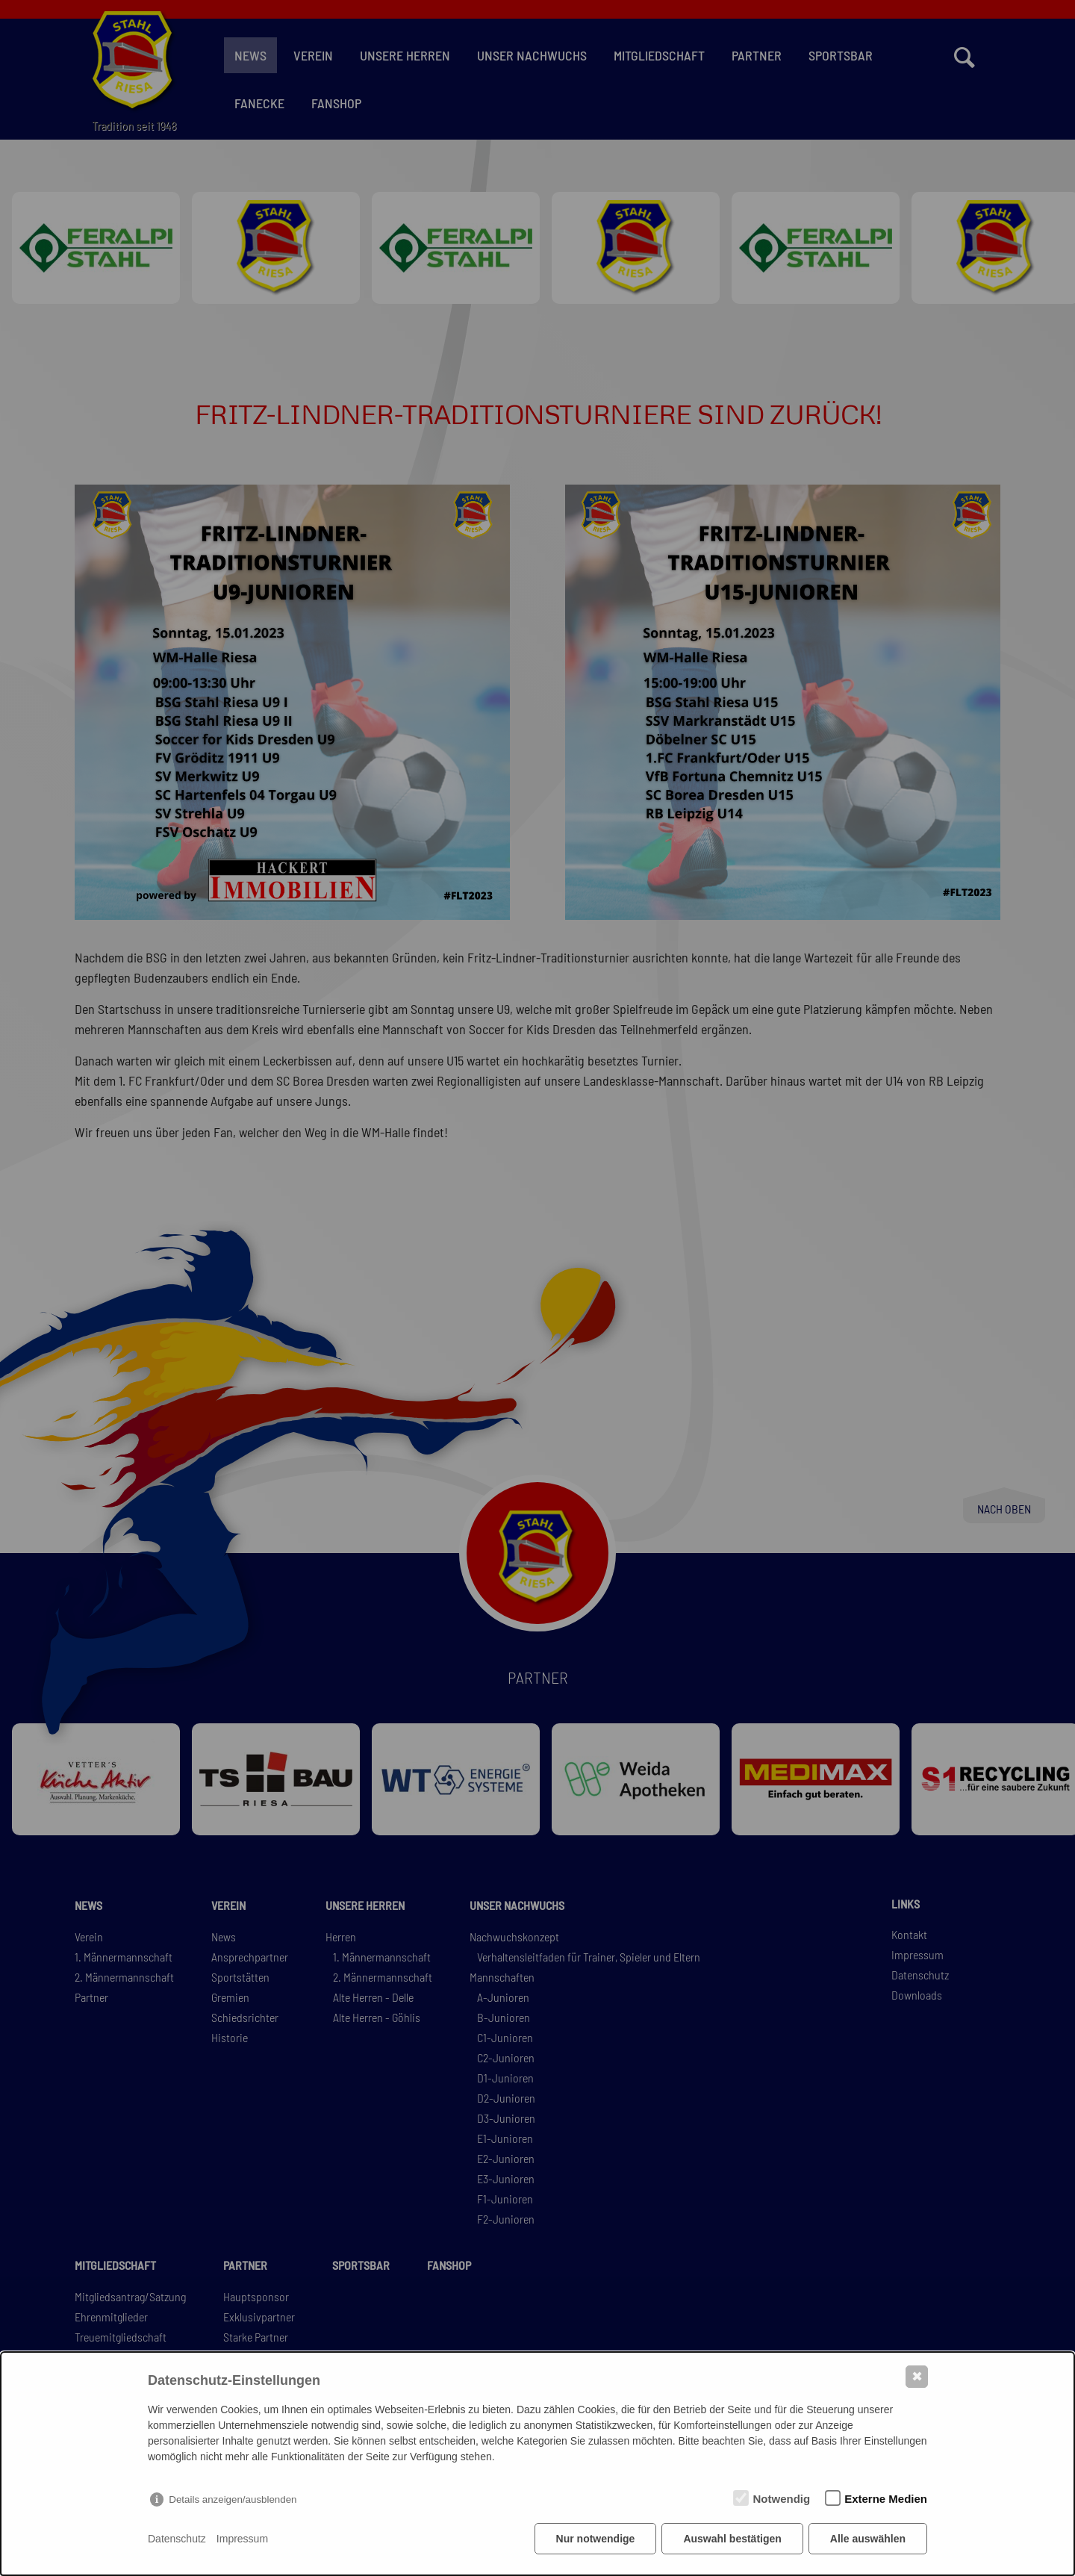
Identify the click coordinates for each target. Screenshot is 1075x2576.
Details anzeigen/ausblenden (232, 2499)
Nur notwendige (595, 2539)
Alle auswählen (868, 2539)
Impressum (242, 2539)
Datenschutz (177, 2539)
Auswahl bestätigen (732, 2539)
